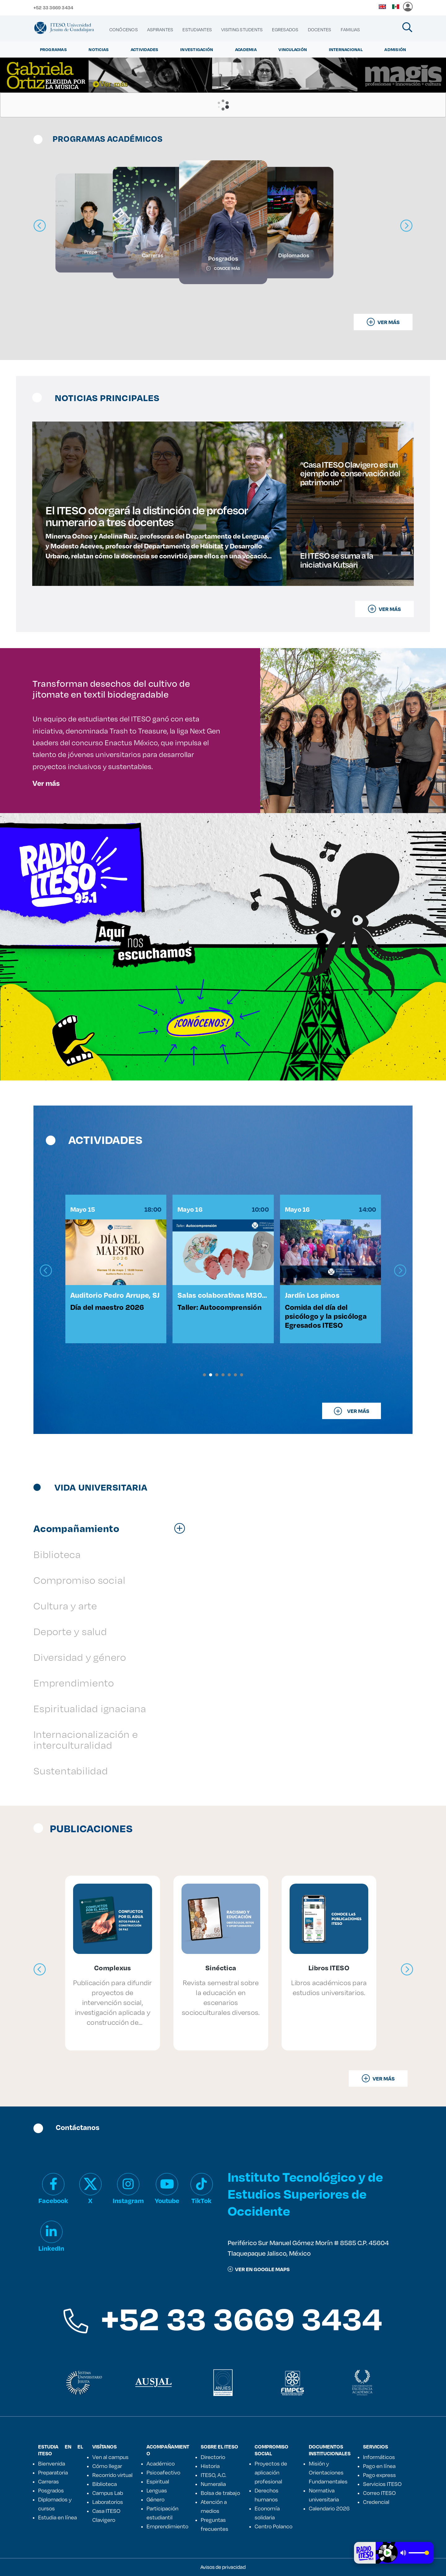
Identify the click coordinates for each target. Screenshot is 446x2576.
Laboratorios (107, 2502)
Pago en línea (379, 2466)
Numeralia (213, 2484)
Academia (246, 49)
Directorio (213, 2457)
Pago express (379, 2475)
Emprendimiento (167, 2526)
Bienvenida (51, 2463)
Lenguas (156, 2490)
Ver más (46, 783)
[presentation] (46, 1270)
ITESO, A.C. (213, 2475)
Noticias (99, 49)
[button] (204, 1374)
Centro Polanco (273, 2526)
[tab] (112, 1528)
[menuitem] (123, 29)
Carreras (48, 2481)
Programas (53, 49)
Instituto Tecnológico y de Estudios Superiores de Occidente (305, 2193)
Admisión (395, 49)
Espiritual (157, 2481)
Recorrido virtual (112, 2475)
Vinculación (292, 49)
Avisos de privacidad (223, 2566)
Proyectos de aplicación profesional (271, 2472)
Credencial (376, 2502)
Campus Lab (107, 2493)
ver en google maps (259, 2269)
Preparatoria (53, 2472)
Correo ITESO (379, 2493)
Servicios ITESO (382, 2484)
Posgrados (51, 2490)
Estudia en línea (57, 2517)
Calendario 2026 (329, 2508)
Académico (160, 2463)
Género (155, 2499)
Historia (210, 2466)
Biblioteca (104, 2484)
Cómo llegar (107, 2466)
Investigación (196, 49)
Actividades (145, 49)
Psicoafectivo (163, 2472)
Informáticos (379, 2457)
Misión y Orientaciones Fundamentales (328, 2472)
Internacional (346, 49)
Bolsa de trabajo (220, 2493)
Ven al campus (110, 2457)
